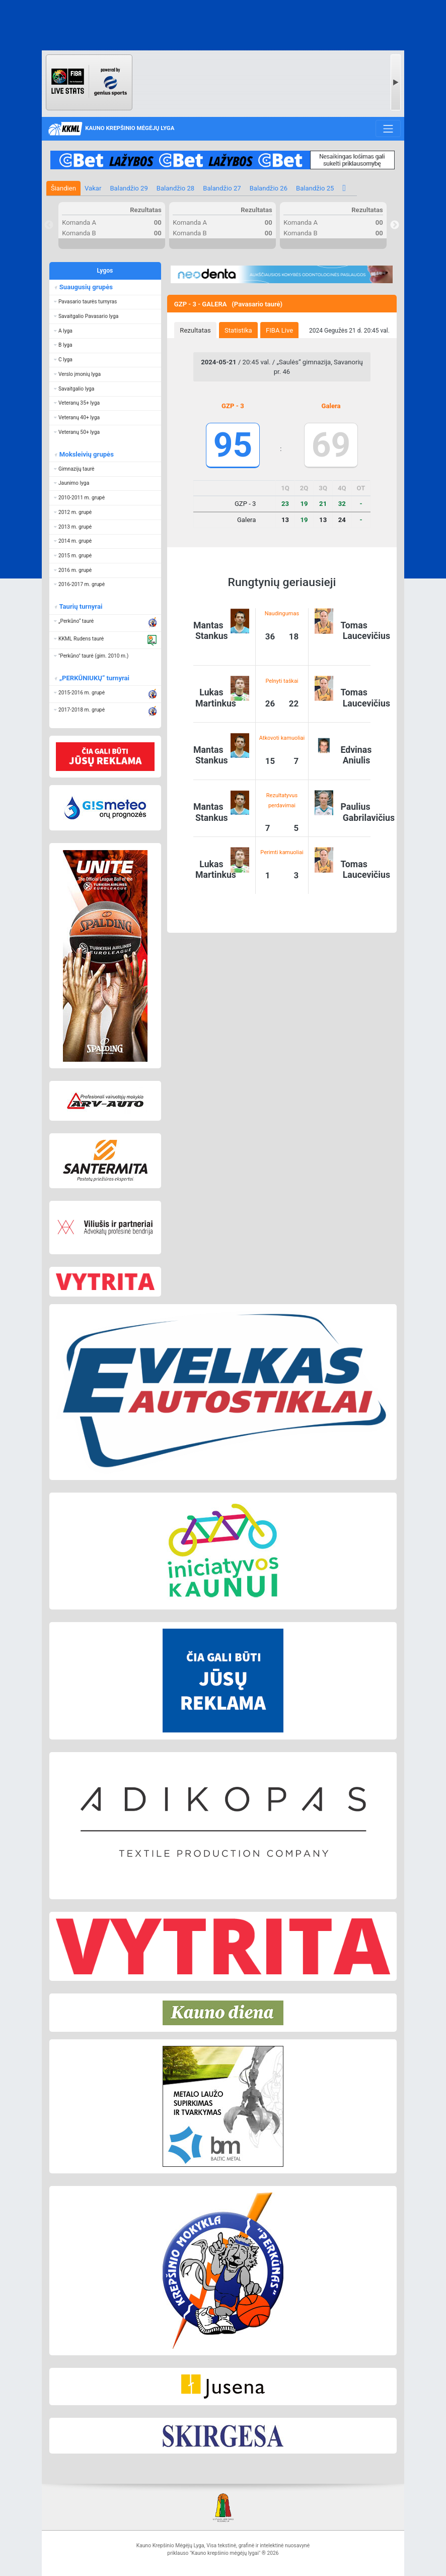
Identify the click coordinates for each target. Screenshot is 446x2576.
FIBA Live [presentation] (279, 330)
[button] (105, 302)
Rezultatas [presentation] (195, 330)
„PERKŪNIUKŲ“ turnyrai (94, 678)
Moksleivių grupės (86, 454)
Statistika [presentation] (238, 330)
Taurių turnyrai (80, 606)
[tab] (195, 330)
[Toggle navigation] (388, 128)
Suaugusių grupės (85, 287)
